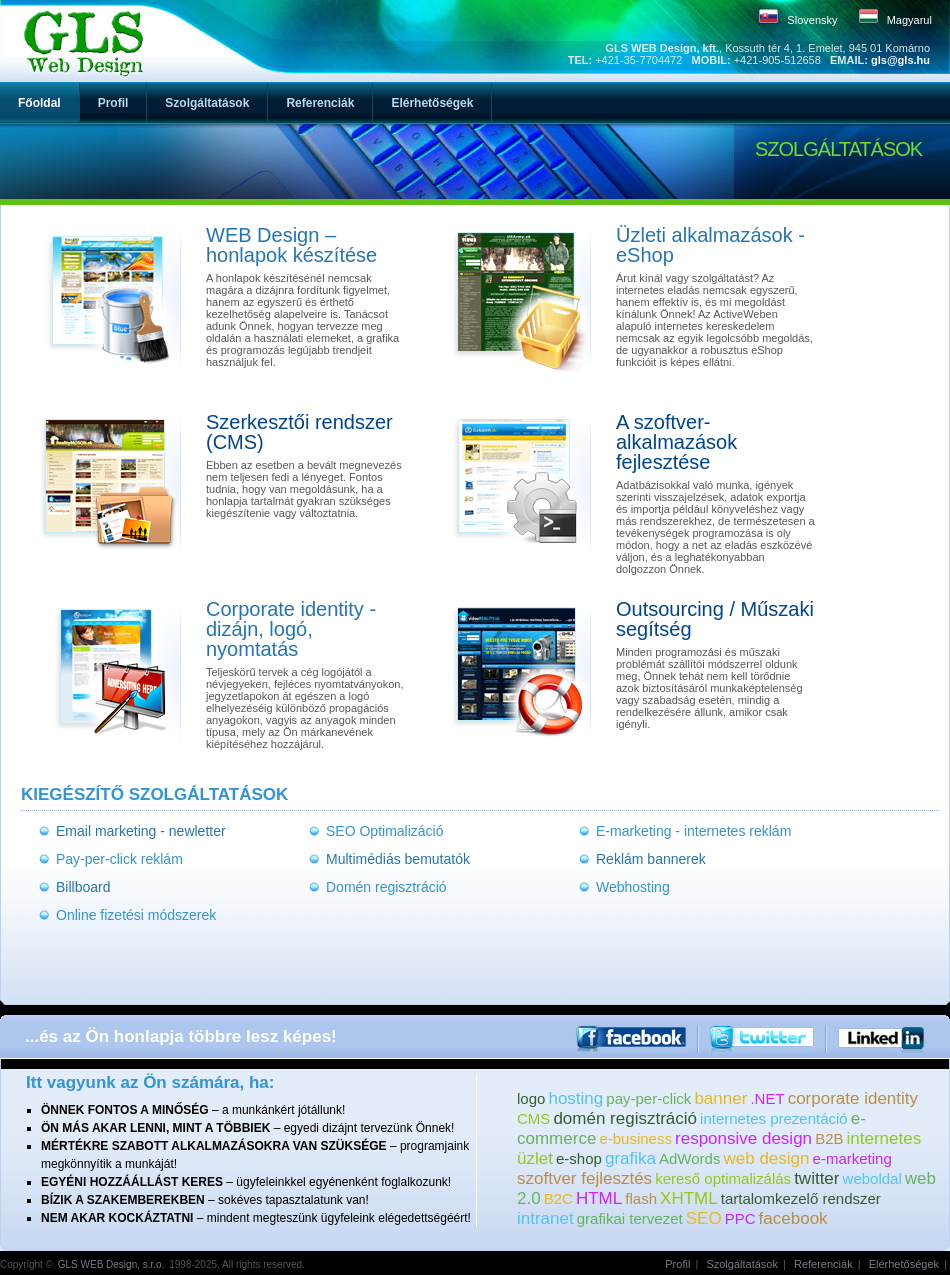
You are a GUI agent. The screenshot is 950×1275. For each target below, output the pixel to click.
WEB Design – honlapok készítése (291, 245)
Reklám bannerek (651, 859)
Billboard (83, 887)
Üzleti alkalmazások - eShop (710, 245)
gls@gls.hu (900, 60)
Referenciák (823, 1264)
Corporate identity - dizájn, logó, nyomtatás (291, 629)
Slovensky (812, 20)
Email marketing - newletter (141, 831)
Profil (677, 1264)
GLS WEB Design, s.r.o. (111, 1264)
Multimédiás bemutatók (398, 859)
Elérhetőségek (904, 1264)
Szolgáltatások (742, 1264)
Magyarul (909, 20)
